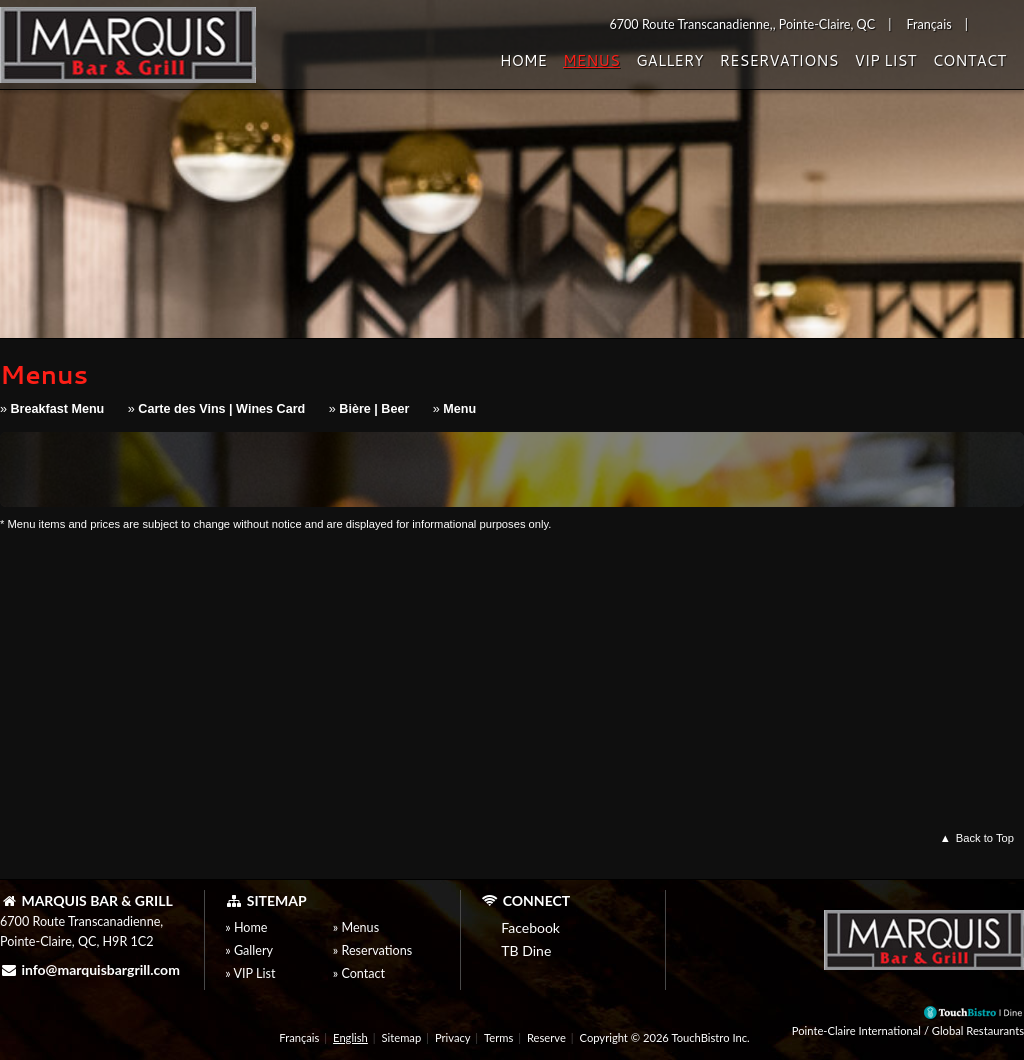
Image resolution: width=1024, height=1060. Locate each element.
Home (523, 60)
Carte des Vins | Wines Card (221, 409)
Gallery (670, 60)
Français (299, 1037)
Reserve (546, 1037)
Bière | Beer (374, 409)
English (350, 1037)
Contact (969, 60)
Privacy (452, 1037)
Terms (498, 1037)
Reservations (778, 60)
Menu (459, 409)
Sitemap (402, 1037)
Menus (591, 60)
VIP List (885, 60)
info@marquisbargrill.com (90, 969)
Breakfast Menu (58, 409)
